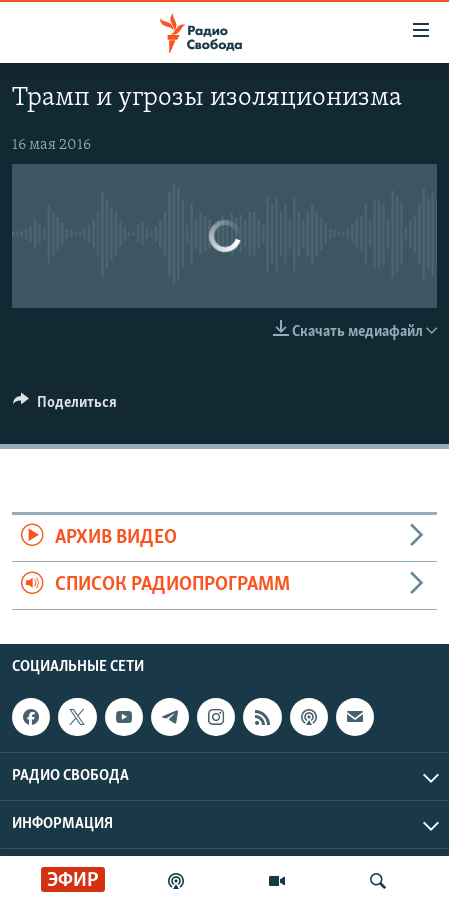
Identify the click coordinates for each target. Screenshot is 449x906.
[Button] (65, 407)
